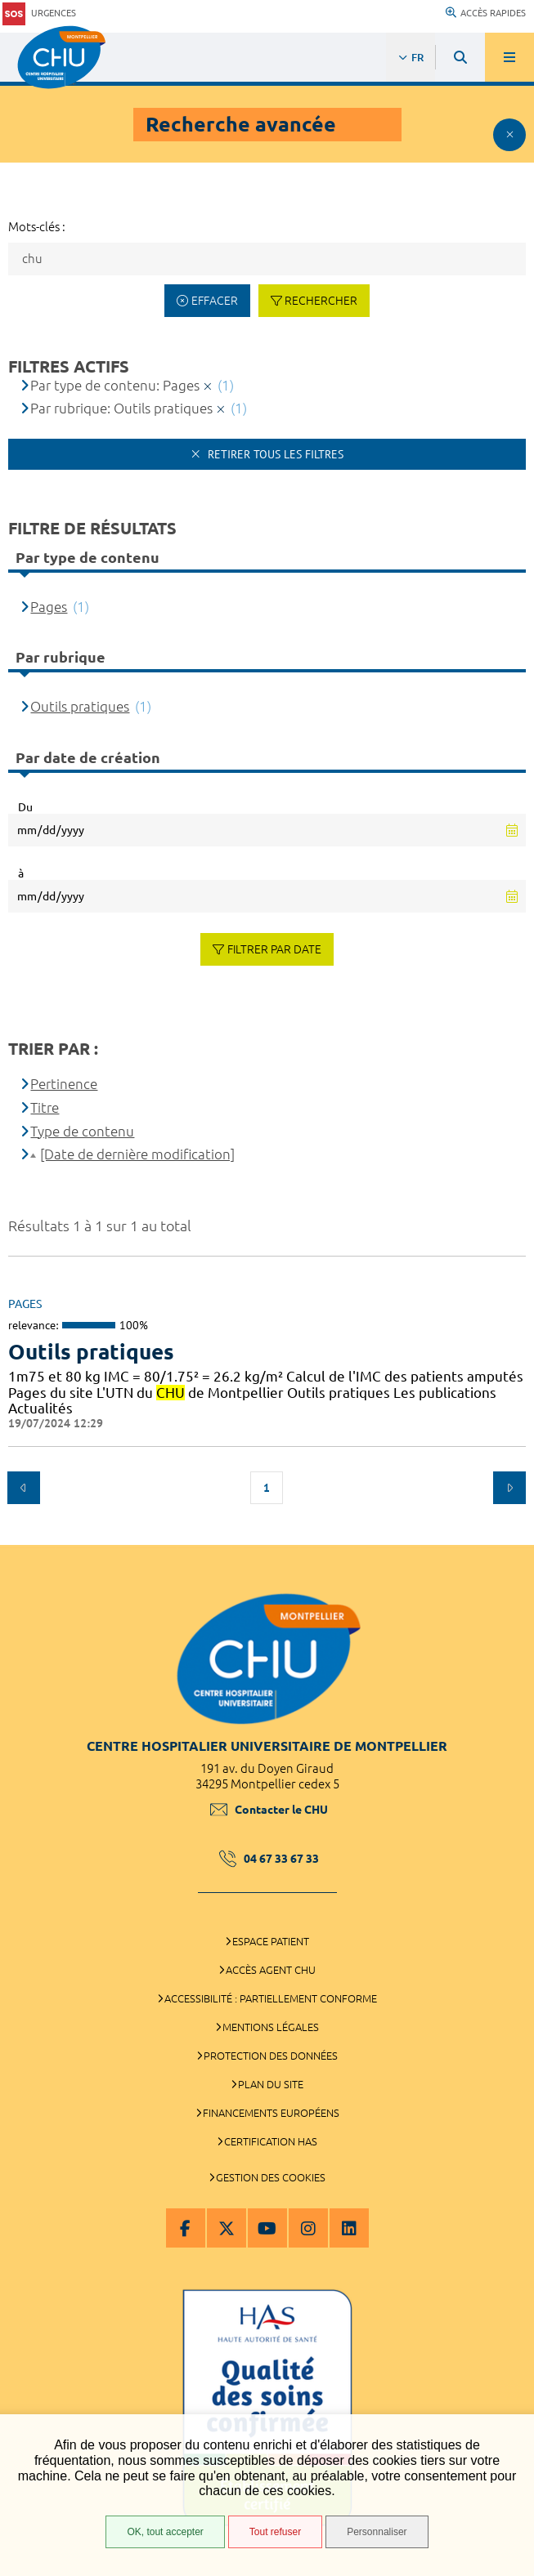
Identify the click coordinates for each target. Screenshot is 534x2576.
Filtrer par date (274, 949)
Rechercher (321, 300)
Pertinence (63, 1084)
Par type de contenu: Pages (115, 385)
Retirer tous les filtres (273, 454)
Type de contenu (82, 1131)
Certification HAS (270, 2141)
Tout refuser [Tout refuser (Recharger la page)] (275, 2532)
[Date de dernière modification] (137, 1154)
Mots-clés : (36, 227)
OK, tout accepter (165, 2532)
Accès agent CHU (271, 1970)
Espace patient (270, 1941)
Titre (44, 1107)
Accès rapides (486, 13)
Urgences (39, 13)
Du (25, 807)
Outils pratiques (79, 706)
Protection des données (271, 2055)
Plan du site (270, 2084)
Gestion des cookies (270, 2177)
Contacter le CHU (269, 1809)
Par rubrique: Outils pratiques (121, 408)
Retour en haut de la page (509, 1536)
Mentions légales (270, 2027)
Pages (48, 606)
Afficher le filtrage (509, 134)
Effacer (214, 300)
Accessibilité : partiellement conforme (270, 1998)
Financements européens (271, 2112)
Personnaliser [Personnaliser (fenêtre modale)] (376, 2532)
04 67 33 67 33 (269, 1858)
